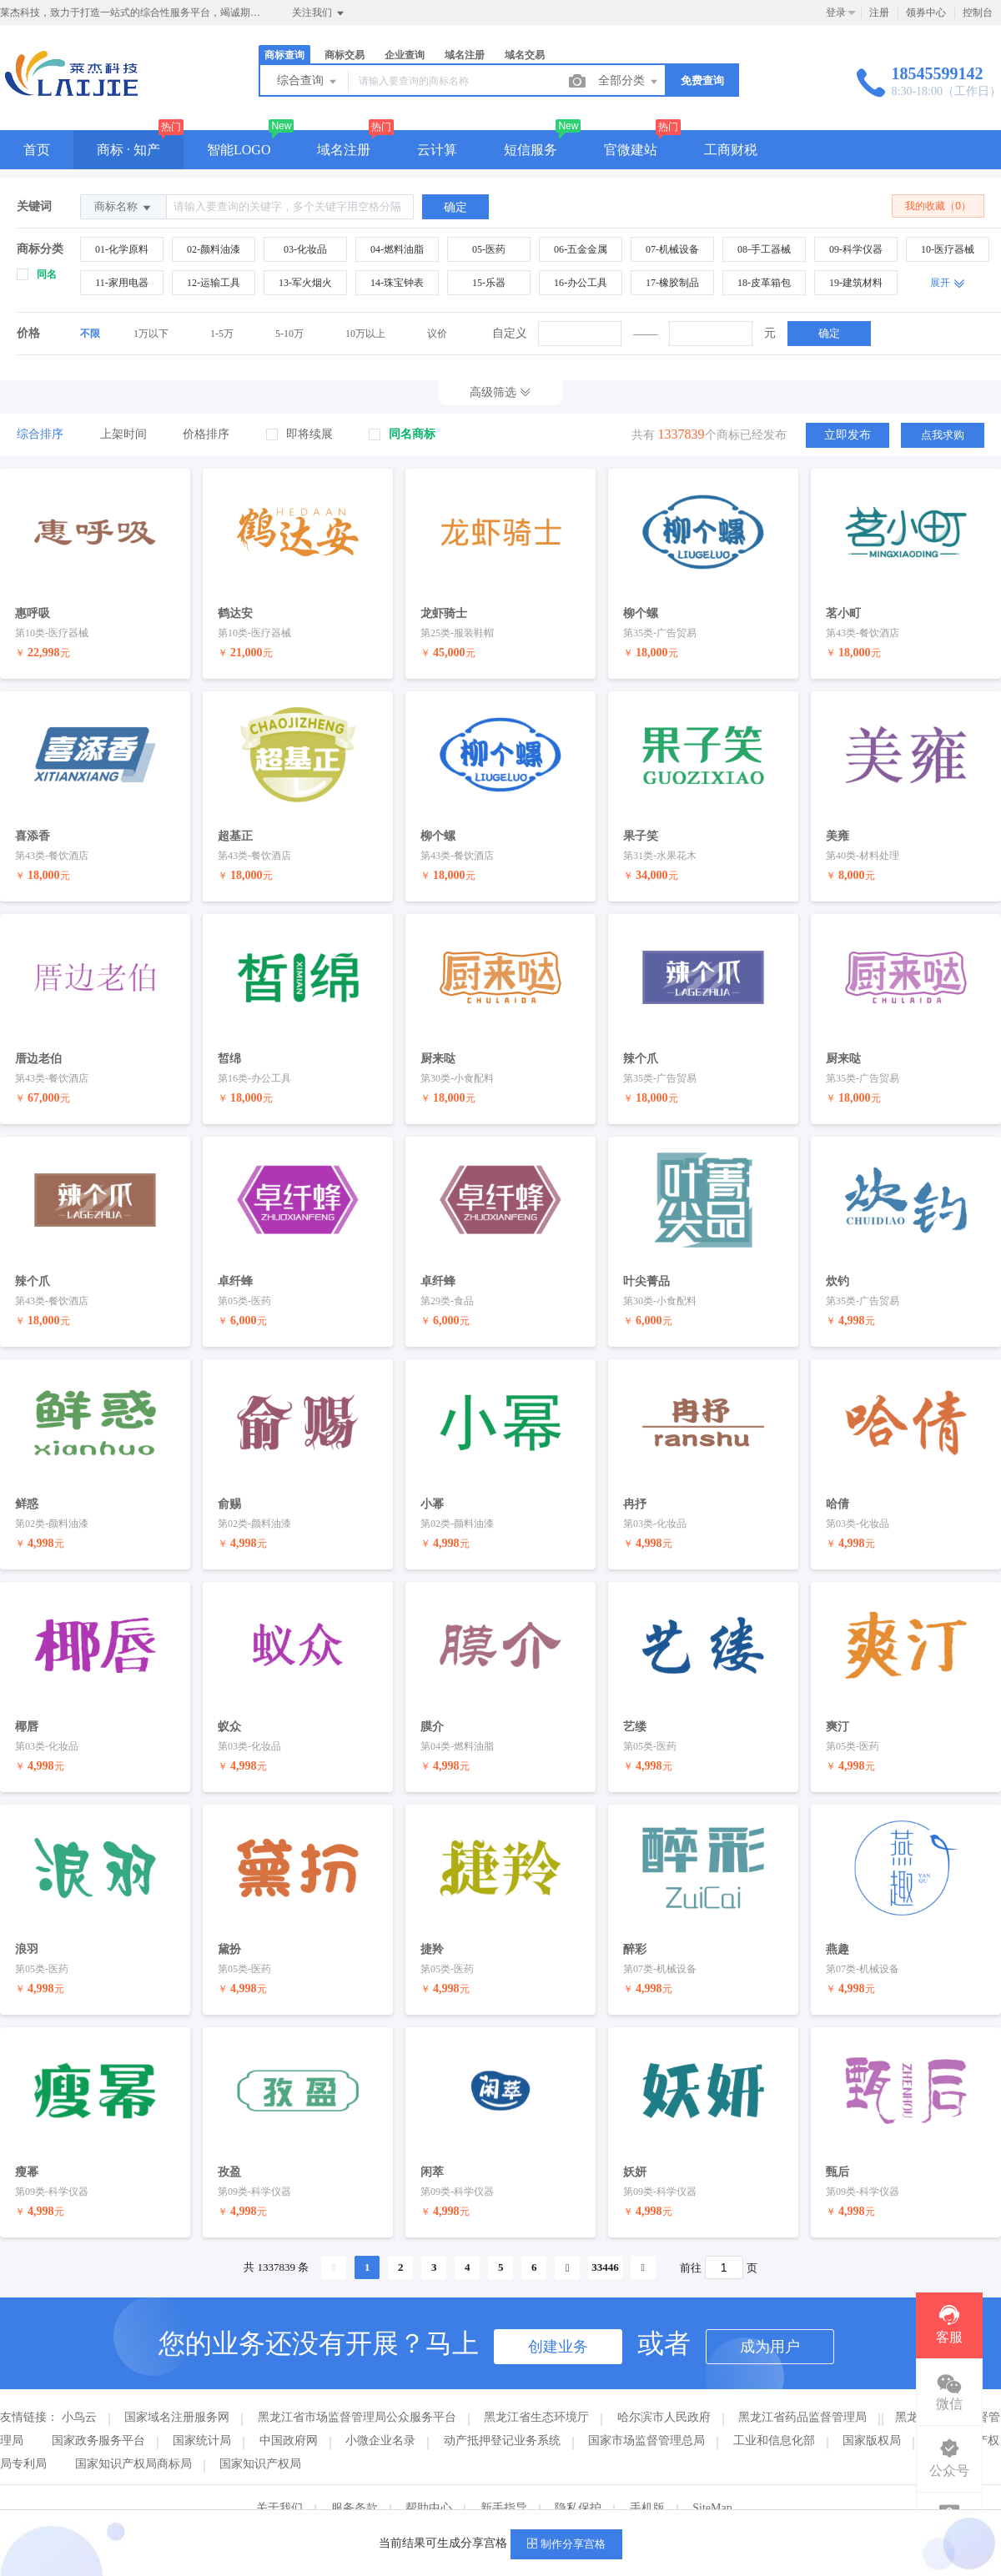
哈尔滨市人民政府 (664, 2389)
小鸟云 (79, 2389)
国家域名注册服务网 (176, 2389)
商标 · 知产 (128, 150)
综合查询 (308, 82)
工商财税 (730, 150)
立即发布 (847, 434)
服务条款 (354, 2480)
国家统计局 (202, 2413)
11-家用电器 (121, 283)
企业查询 (405, 55)
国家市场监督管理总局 (646, 2413)
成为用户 (770, 2319)
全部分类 (629, 82)
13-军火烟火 (305, 283)
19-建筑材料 (856, 283)
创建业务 (558, 2319)
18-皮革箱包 (764, 283)
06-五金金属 (580, 249)
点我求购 (942, 434)
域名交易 (525, 55)
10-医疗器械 (947, 249)
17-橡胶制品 (672, 283)
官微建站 (630, 150)
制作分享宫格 (566, 2543)
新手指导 (503, 2480)
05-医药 (489, 249)
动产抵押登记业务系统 (502, 2413)
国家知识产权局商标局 (133, 2436)
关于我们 (279, 2480)
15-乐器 (489, 283)
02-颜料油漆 (213, 249)
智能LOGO (238, 150)
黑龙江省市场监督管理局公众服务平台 (357, 2389)
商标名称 (123, 207)
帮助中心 (428, 2480)
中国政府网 (288, 2413)
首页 (36, 150)
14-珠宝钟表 (397, 283)
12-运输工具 (213, 283)
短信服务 (530, 150)
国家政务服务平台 (98, 2413)
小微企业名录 (380, 2413)
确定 (829, 333)
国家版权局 (872, 2413)
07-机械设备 (672, 249)
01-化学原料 (121, 249)
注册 (879, 12)
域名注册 (465, 55)
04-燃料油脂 (397, 249)
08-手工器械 (764, 249)
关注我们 (319, 13)
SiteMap (712, 2480)
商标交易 (344, 55)
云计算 (437, 150)
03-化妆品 (305, 249)
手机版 (647, 2480)
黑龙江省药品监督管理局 (802, 2389)
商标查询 (284, 55)
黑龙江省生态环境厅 (536, 2389)
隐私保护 (578, 2480)
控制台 (978, 12)
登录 (836, 12)
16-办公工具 (580, 283)
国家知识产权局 (260, 2436)
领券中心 (926, 12)
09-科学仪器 (856, 249)
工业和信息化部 (774, 2413)
